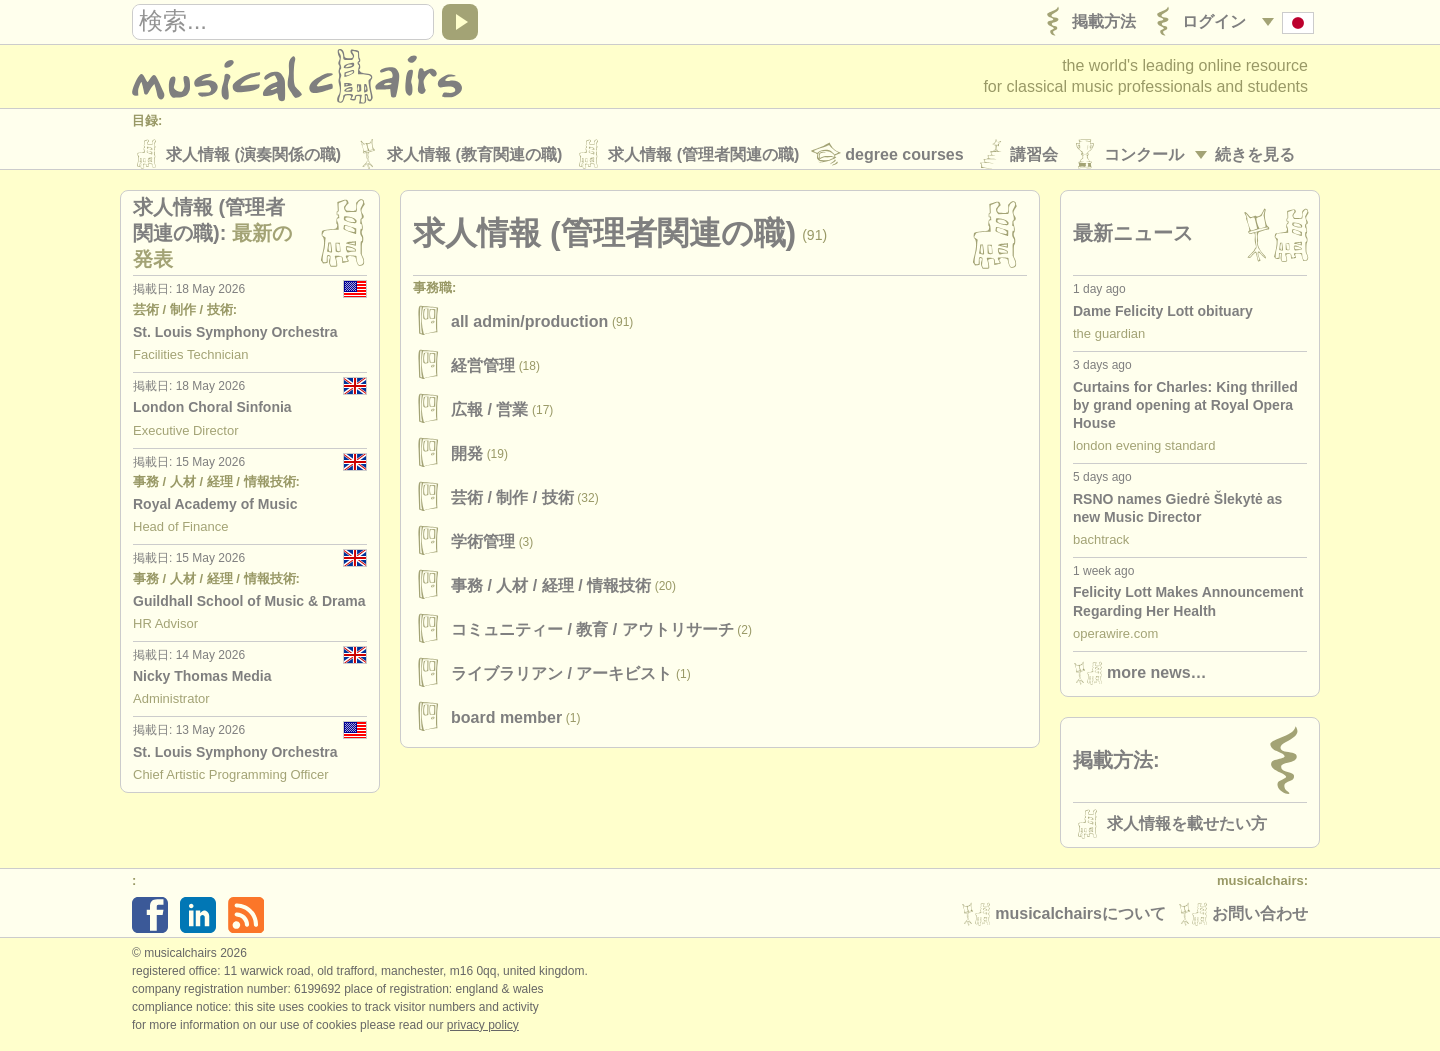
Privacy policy (483, 1030)
